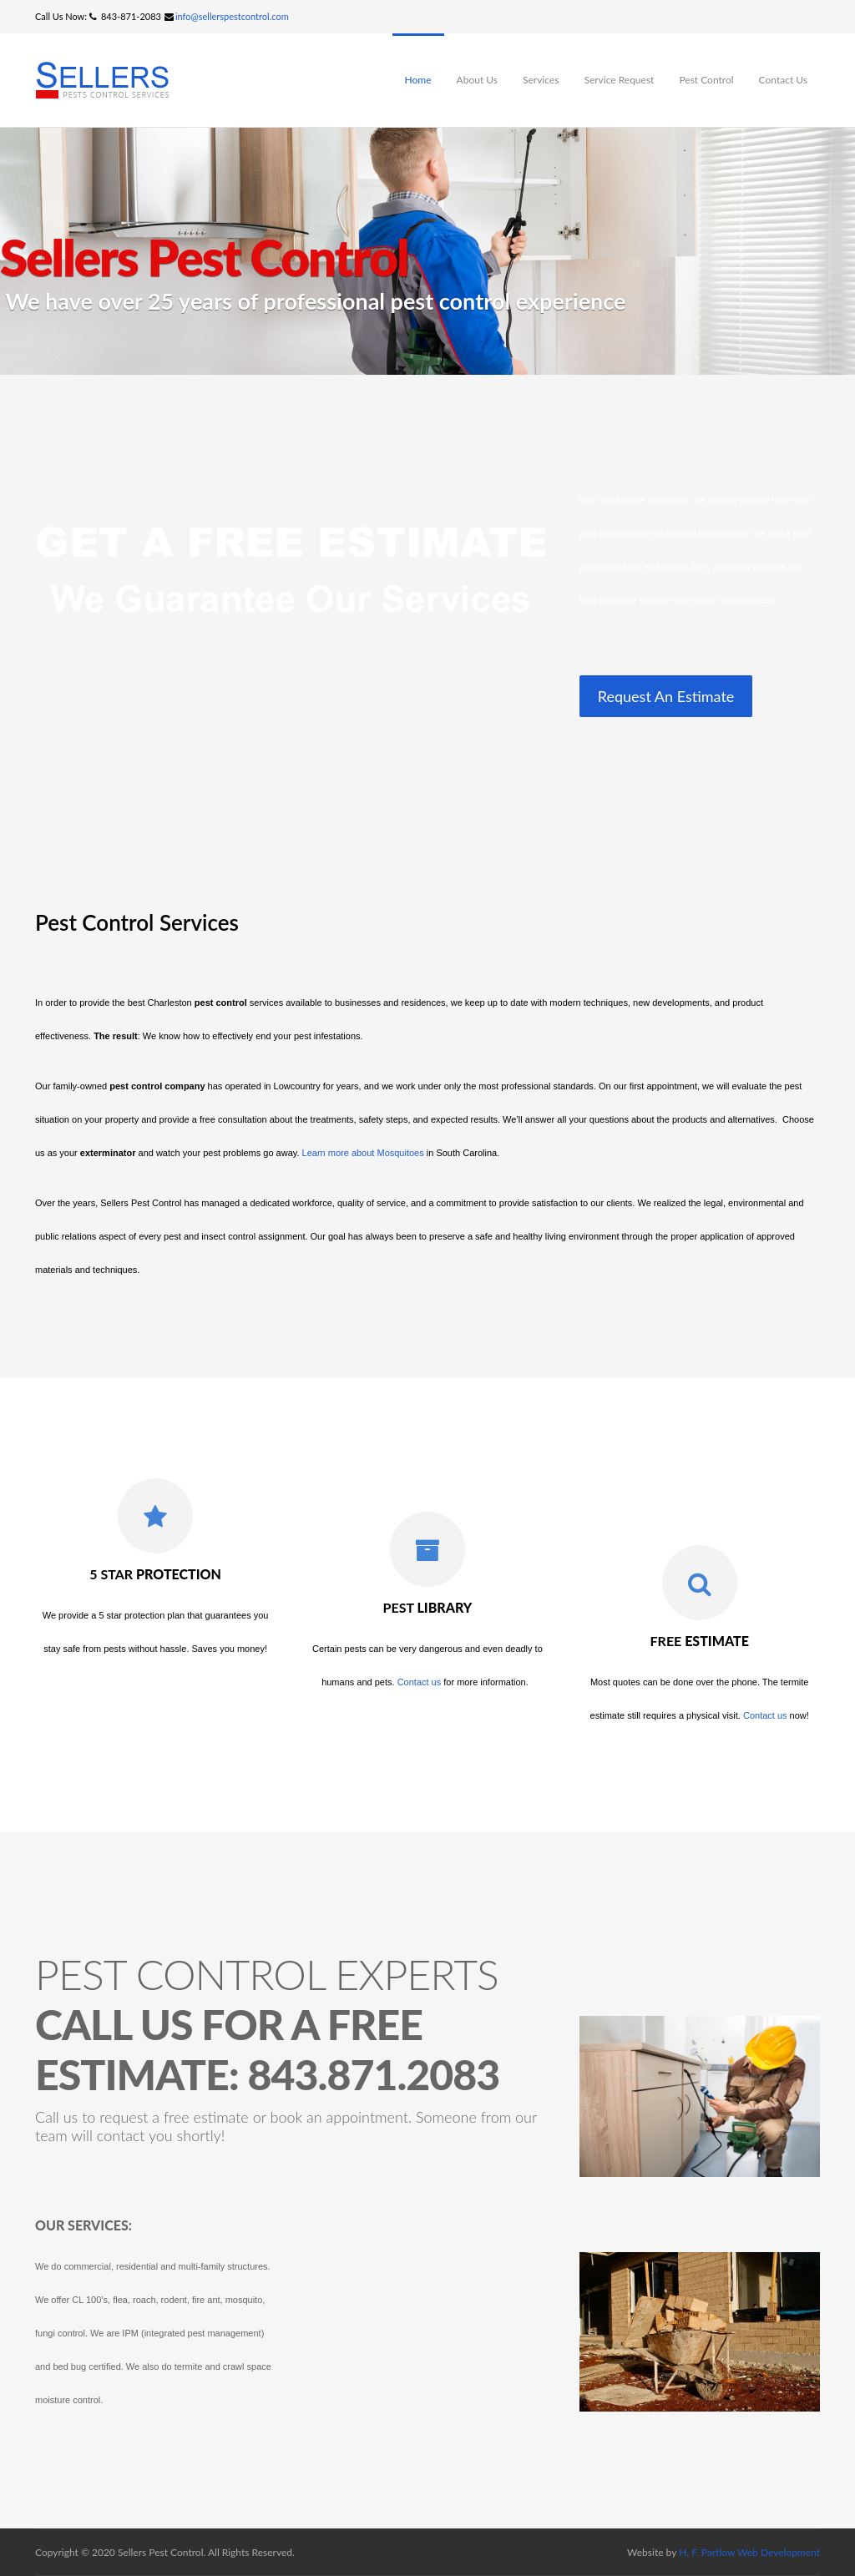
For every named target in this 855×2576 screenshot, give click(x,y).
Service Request (619, 79)
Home (418, 79)
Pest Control (706, 79)
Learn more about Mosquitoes (363, 1153)
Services (541, 79)
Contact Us (783, 79)
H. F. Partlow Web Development (749, 2552)
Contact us (419, 1682)
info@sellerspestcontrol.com (232, 16)
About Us (477, 79)
